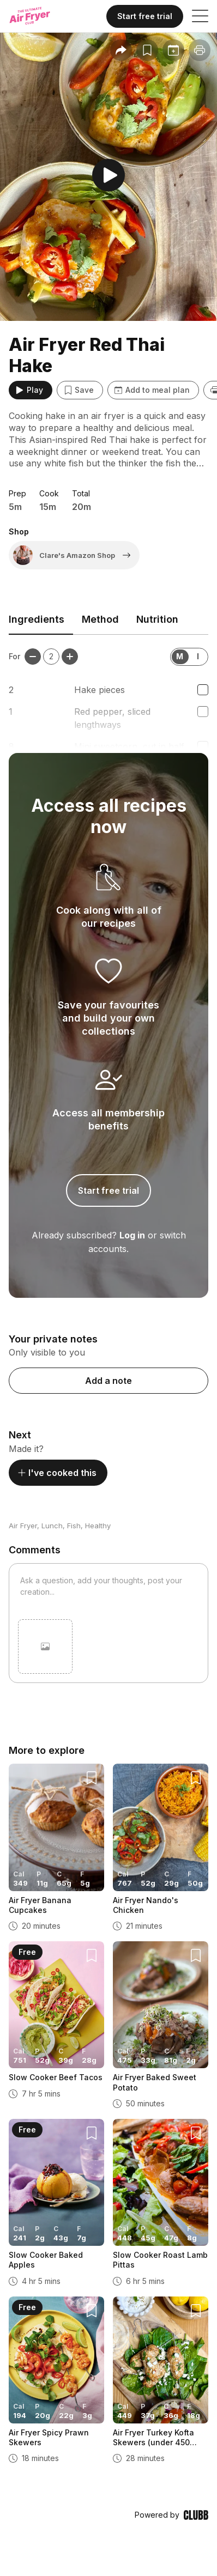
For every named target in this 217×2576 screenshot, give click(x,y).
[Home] (40, 16)
